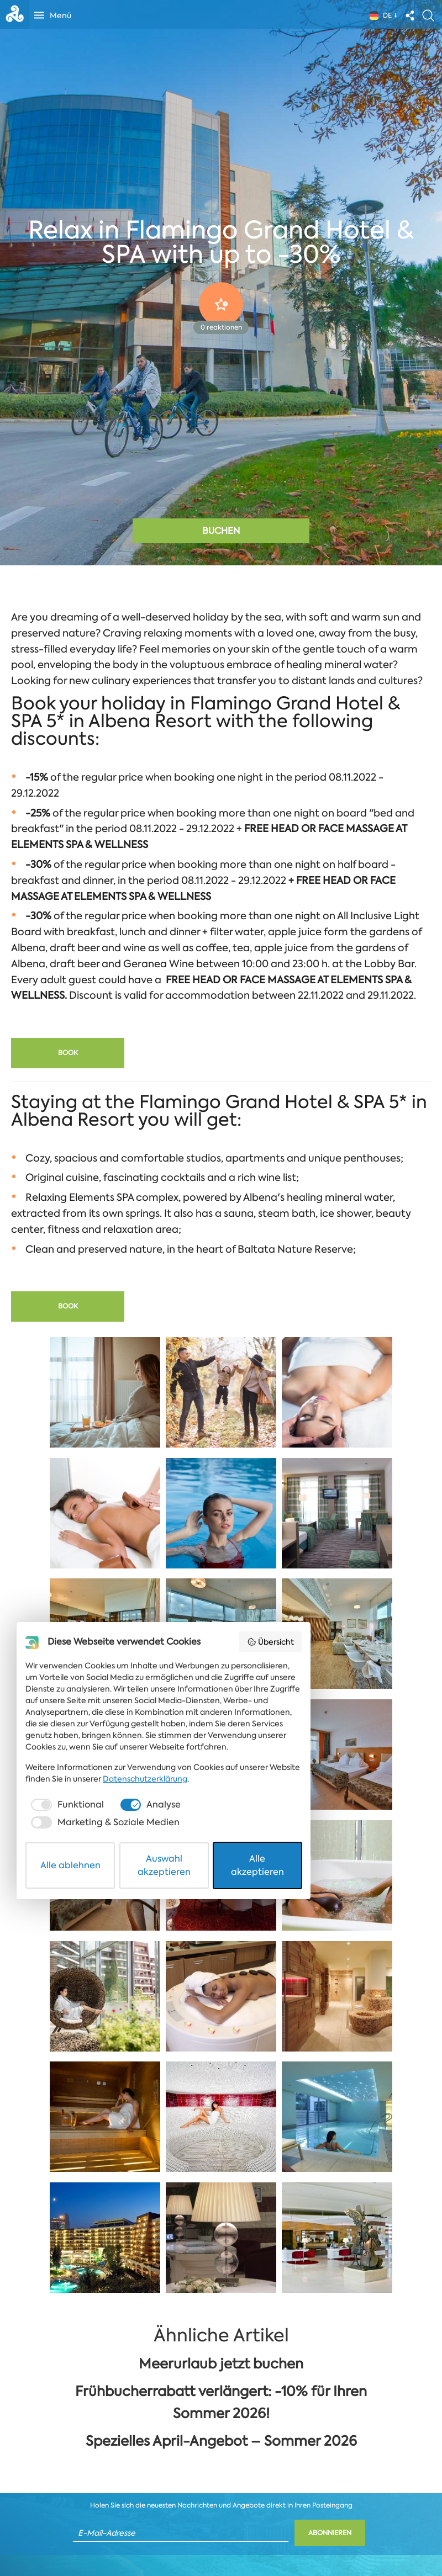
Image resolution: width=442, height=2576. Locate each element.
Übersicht (378, 2362)
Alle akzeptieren (348, 2539)
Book (68, 1052)
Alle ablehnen (95, 2539)
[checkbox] (74, 2503)
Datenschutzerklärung (75, 2477)
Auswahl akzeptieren (221, 2539)
